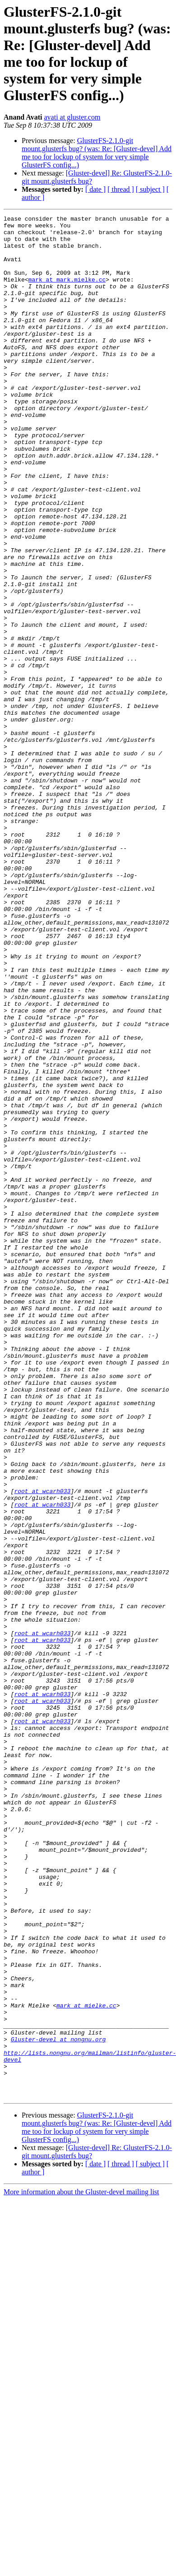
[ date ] (95, 189)
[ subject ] (150, 189)
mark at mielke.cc (86, 2364)
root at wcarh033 (42, 1747)
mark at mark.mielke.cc (67, 293)
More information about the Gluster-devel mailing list (81, 2568)
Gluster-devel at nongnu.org (58, 2404)
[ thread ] (120, 189)
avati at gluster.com (72, 117)
